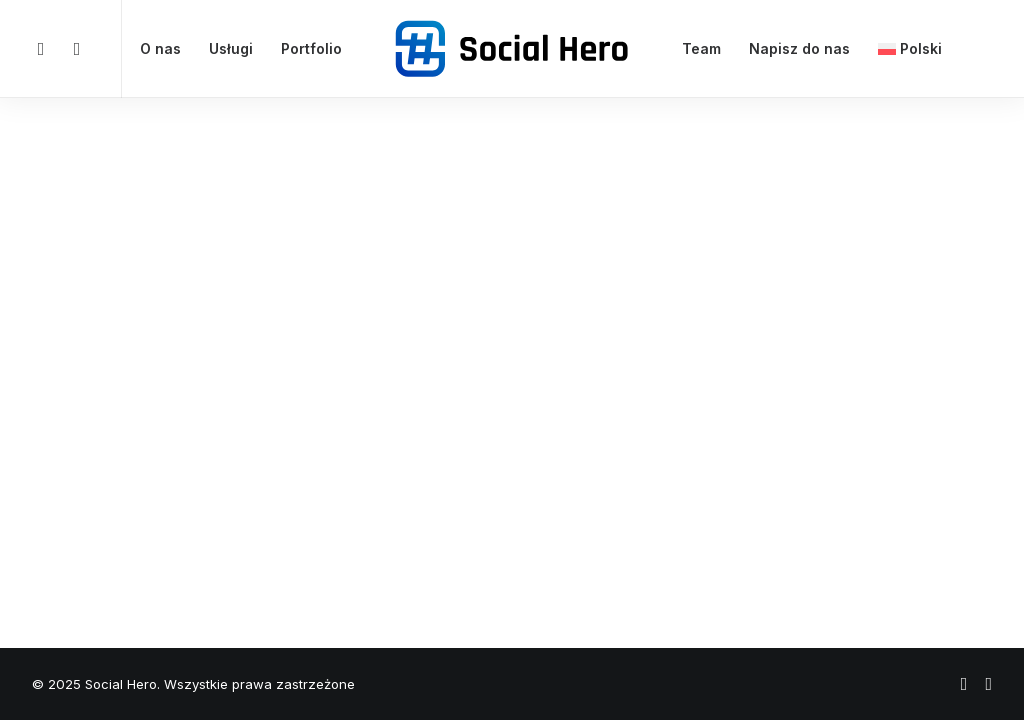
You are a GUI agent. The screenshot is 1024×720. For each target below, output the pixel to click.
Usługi (231, 48)
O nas (160, 48)
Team (701, 48)
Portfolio (311, 48)
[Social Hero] (512, 49)
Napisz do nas (799, 48)
